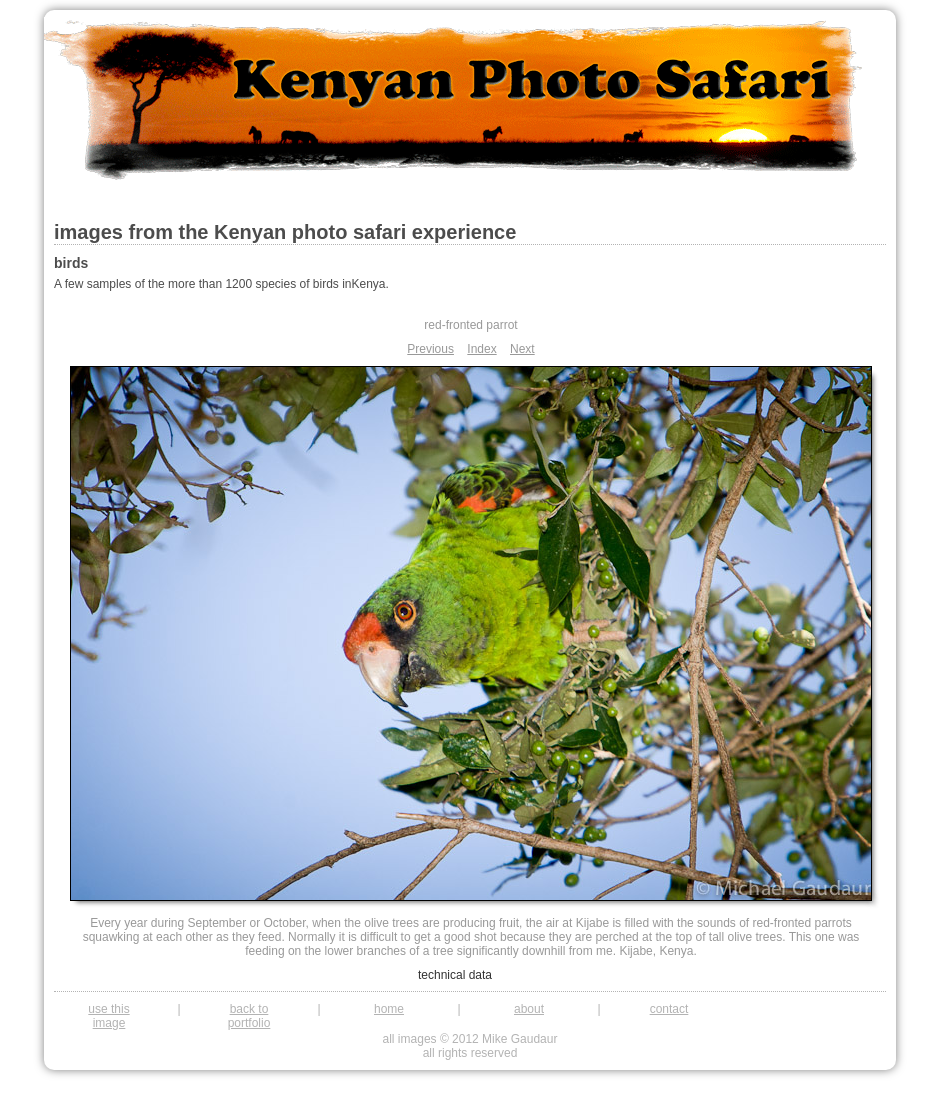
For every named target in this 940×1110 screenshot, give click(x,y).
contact (669, 1009)
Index (481, 349)
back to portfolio (249, 1016)
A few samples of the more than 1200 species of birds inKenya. (221, 284)
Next (522, 349)
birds (71, 263)
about (529, 1009)
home (389, 1009)
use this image (108, 1016)
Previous (430, 349)
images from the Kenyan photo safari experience (285, 232)
